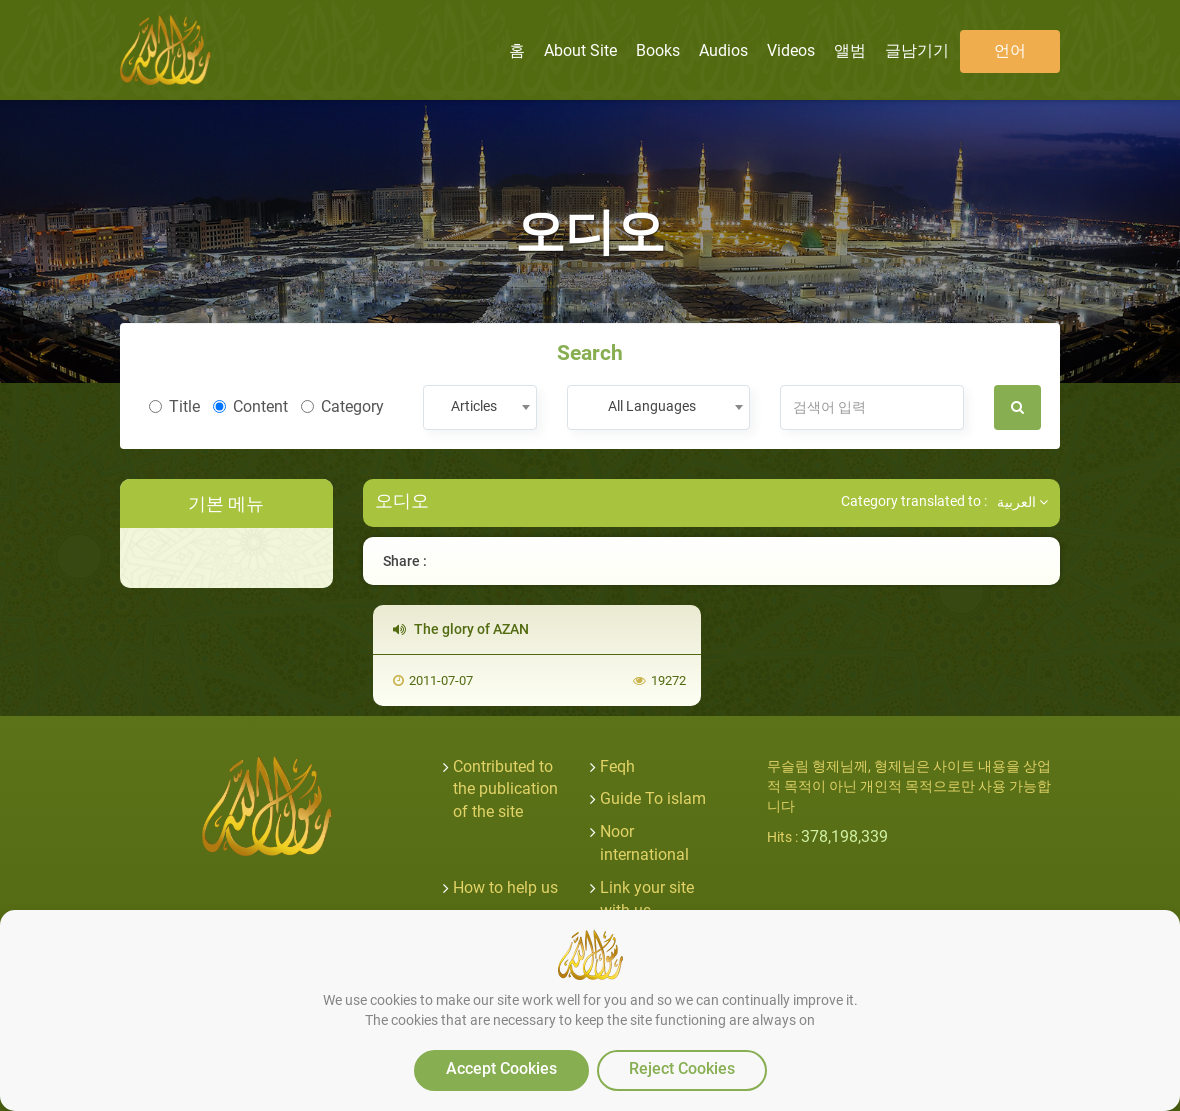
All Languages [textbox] (652, 406)
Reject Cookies (682, 1068)
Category (342, 406)
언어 (1010, 50)
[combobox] (479, 407)
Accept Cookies (501, 1068)
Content (250, 406)
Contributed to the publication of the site (505, 789)
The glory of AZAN (461, 629)
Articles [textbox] (474, 406)
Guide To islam (653, 798)
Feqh (617, 766)
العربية (1022, 502)
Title (174, 406)
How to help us (505, 887)
